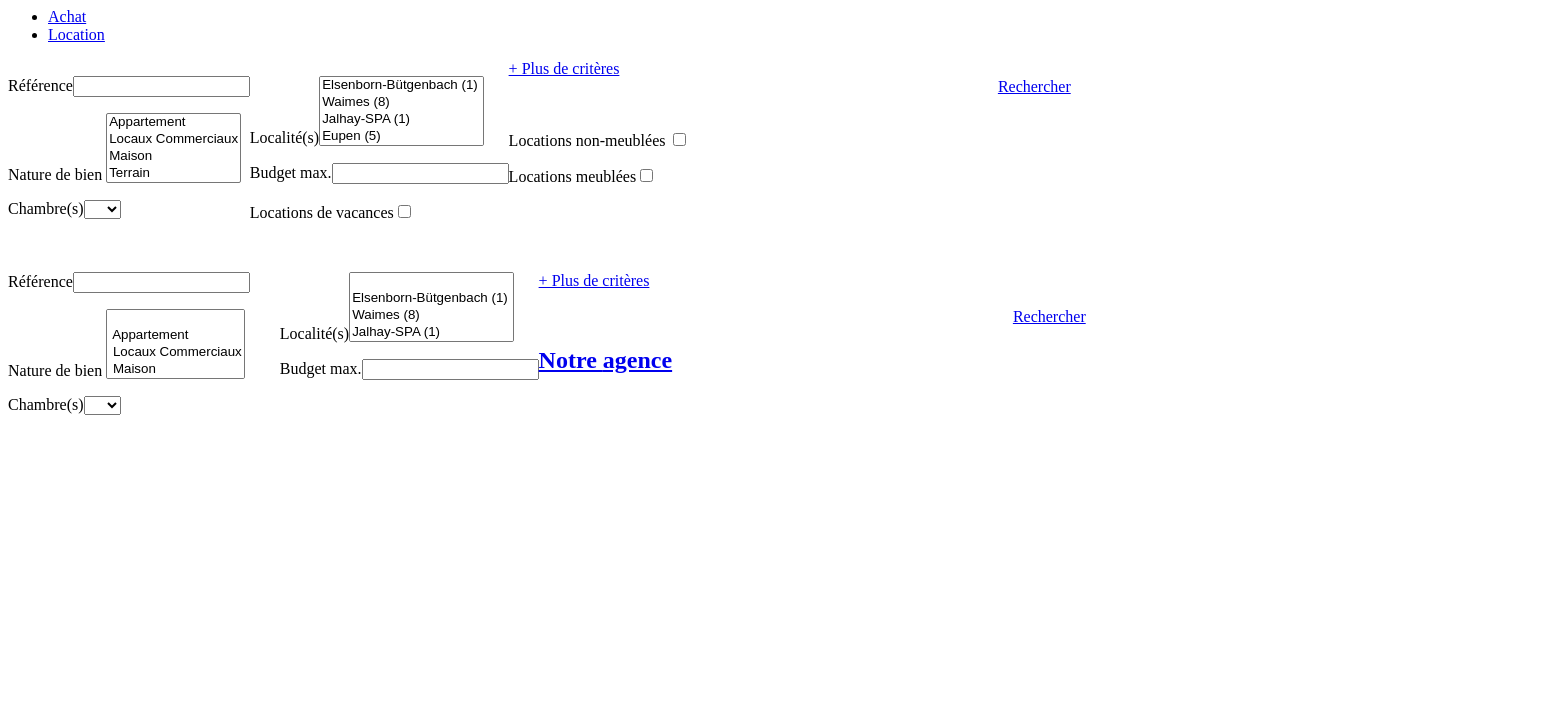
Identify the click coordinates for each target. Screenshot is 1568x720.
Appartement (173, 122)
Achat (67, 16)
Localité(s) (284, 137)
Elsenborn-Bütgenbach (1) (401, 85)
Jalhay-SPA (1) (401, 119)
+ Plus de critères (564, 68)
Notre (606, 360)
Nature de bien (55, 174)
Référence (40, 85)
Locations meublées (573, 176)
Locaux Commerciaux (173, 139)
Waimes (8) (401, 102)
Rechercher (1034, 86)
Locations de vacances (322, 212)
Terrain (173, 173)
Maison (173, 156)
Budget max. (291, 172)
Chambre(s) (46, 208)
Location (76, 34)
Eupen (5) (401, 136)
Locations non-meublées (589, 140)
